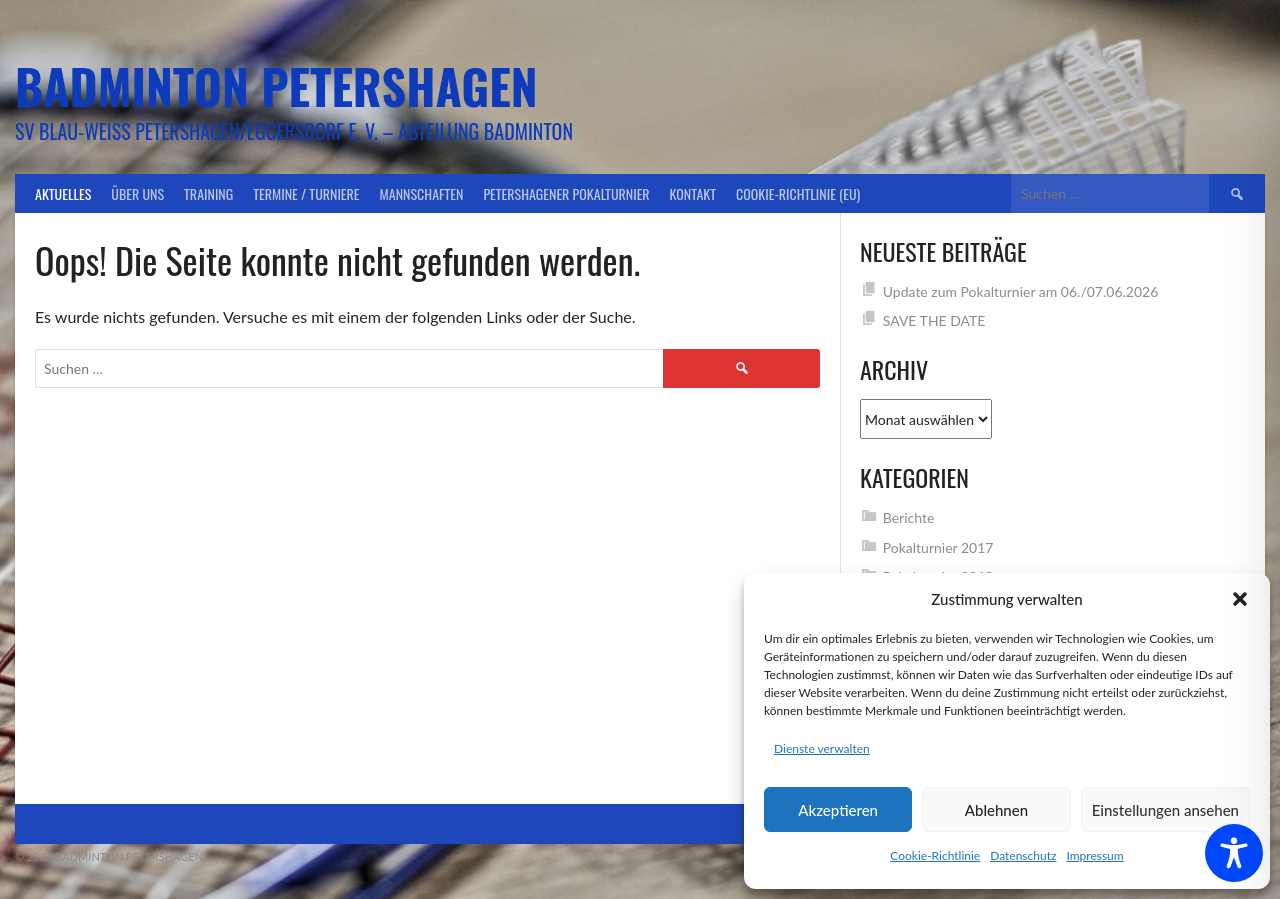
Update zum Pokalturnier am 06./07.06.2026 (1021, 291)
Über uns (137, 193)
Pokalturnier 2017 (938, 547)
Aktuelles (63, 193)
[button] (1240, 599)
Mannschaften (422, 193)
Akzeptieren (838, 810)
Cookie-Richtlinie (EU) (798, 193)
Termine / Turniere (306, 193)
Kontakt (693, 193)
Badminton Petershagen (276, 85)
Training (208, 193)
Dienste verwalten (822, 748)
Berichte (909, 517)
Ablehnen (996, 810)
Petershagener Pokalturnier (566, 193)
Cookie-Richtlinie (935, 855)
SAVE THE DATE (934, 320)
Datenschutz (1023, 855)
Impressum (1094, 855)
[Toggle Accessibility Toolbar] (1234, 853)
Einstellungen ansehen (1165, 810)
